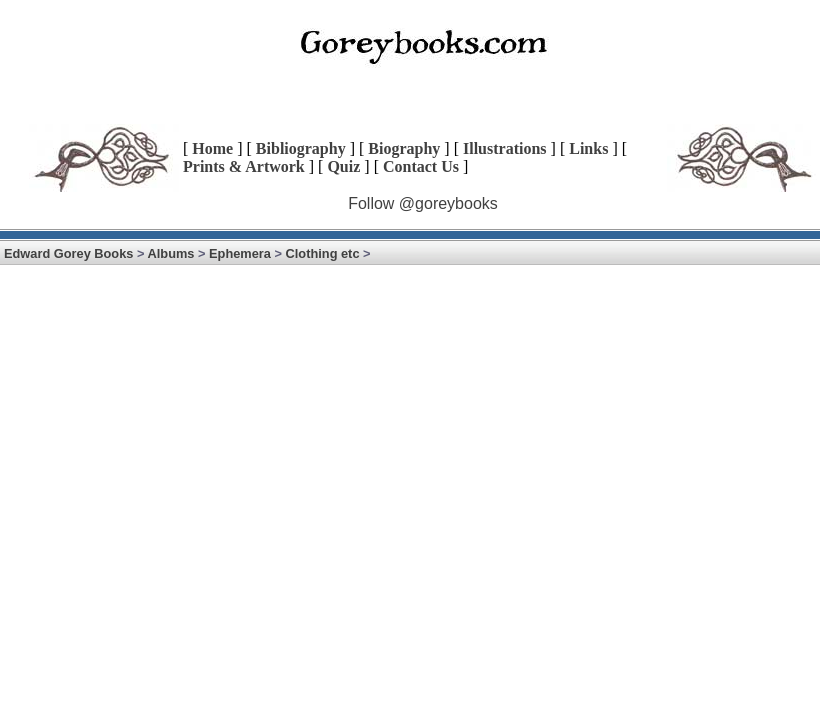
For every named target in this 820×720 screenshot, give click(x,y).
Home (212, 148)
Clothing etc (323, 253)
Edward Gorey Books (68, 253)
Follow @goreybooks (423, 203)
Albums (171, 253)
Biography (404, 148)
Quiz (343, 166)
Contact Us (421, 166)
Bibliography (301, 148)
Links (588, 148)
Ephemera (240, 253)
